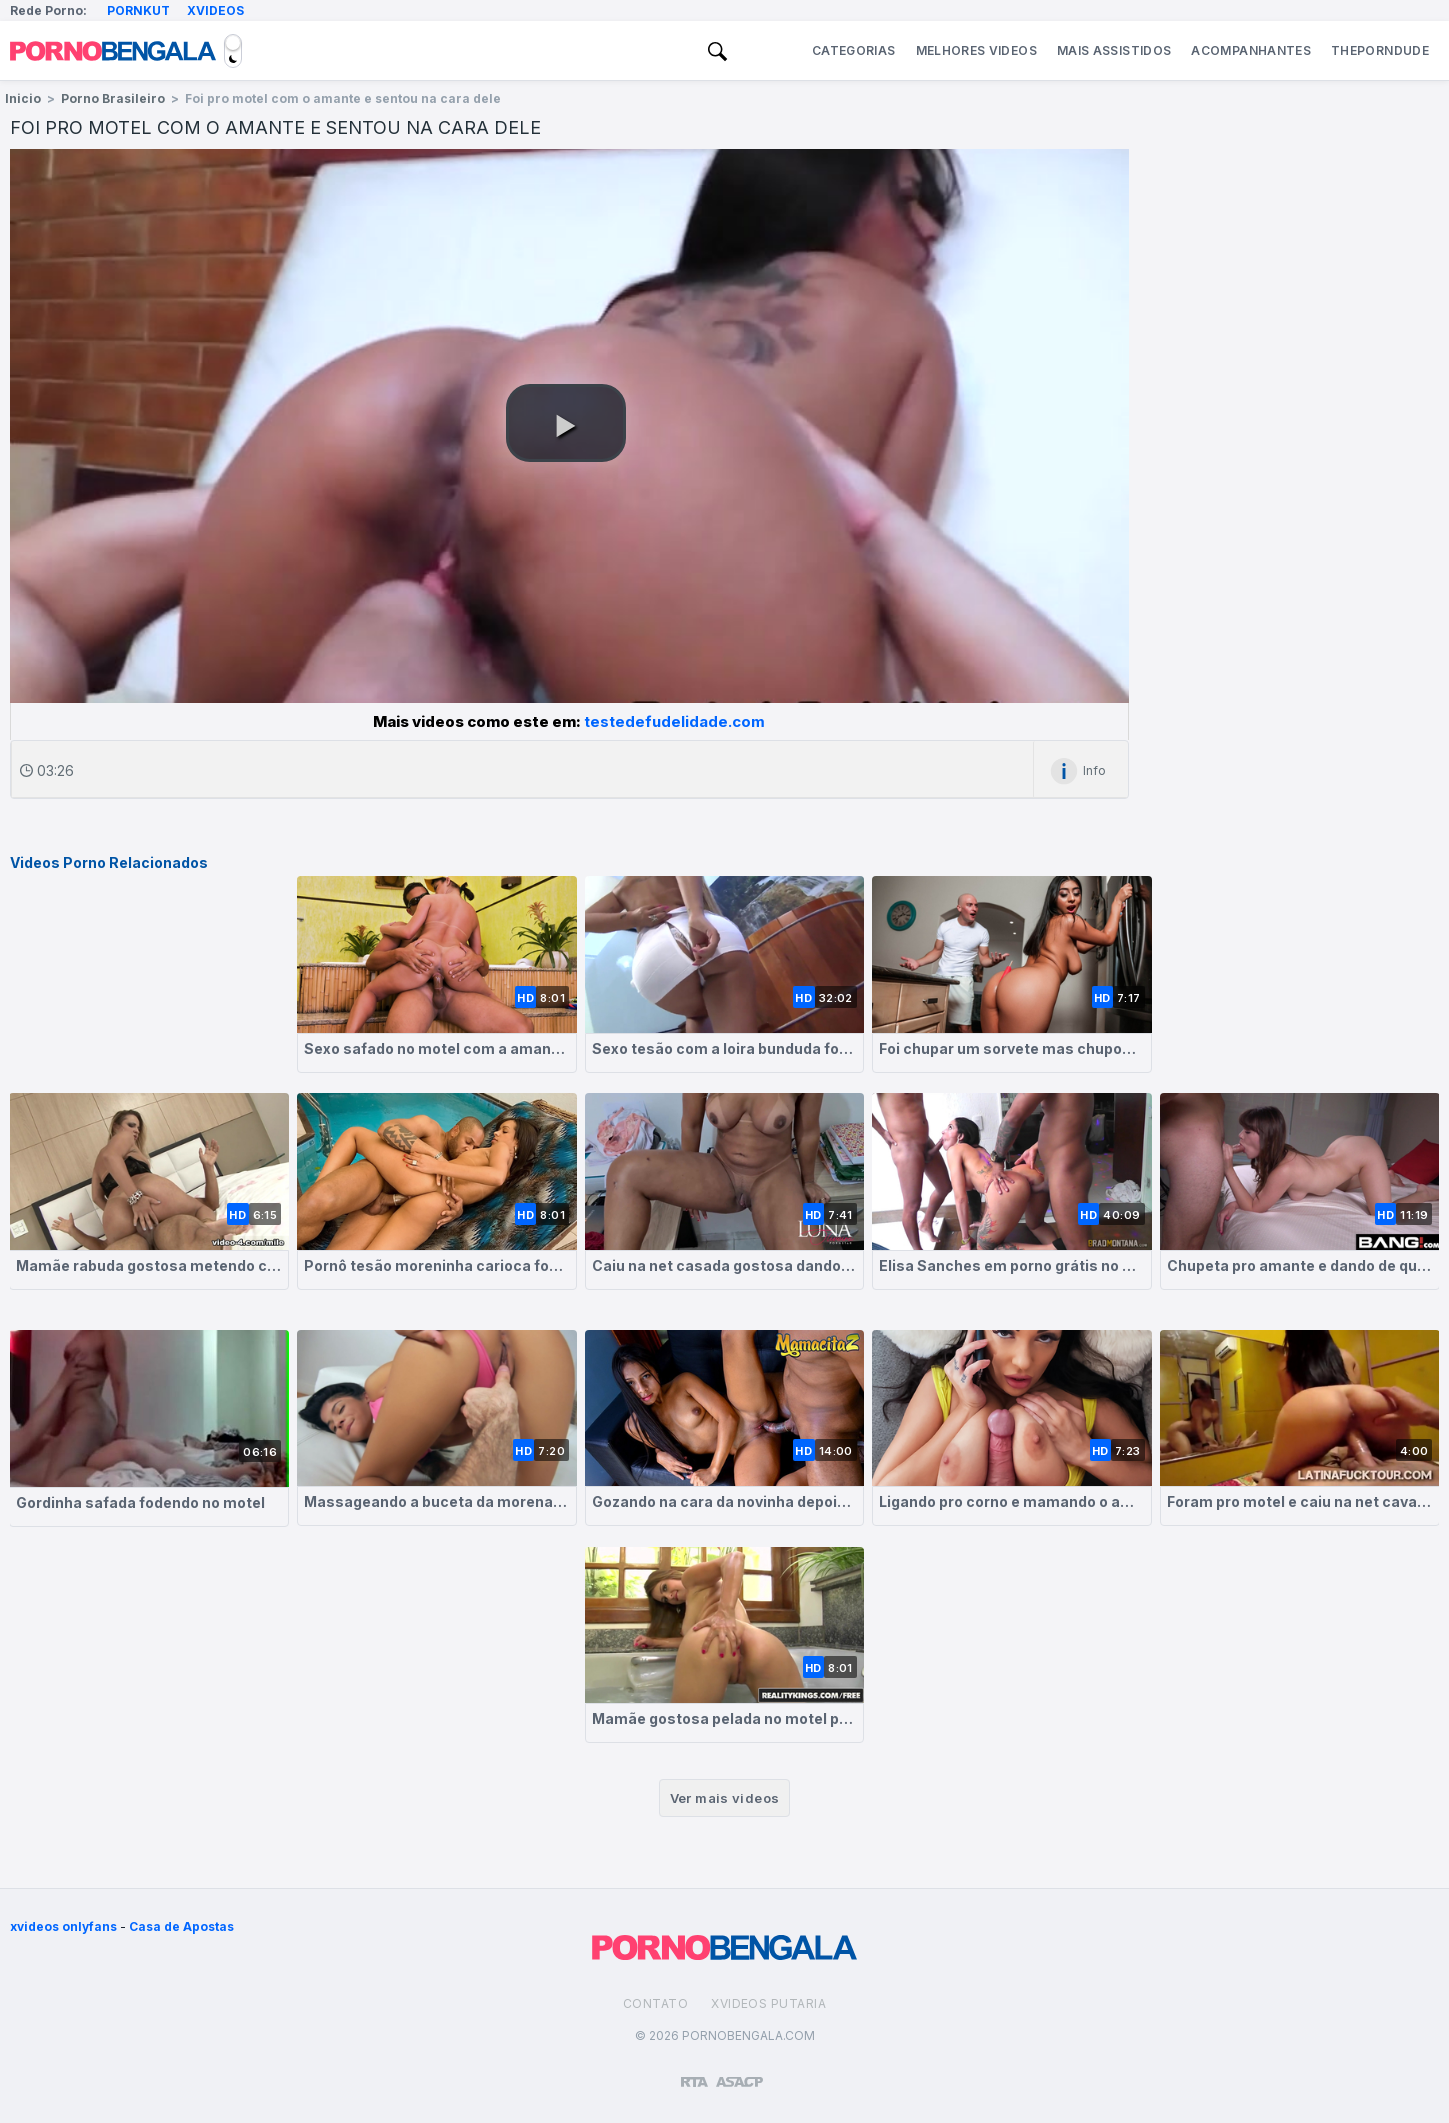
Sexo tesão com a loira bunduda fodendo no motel (725, 1048)
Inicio (23, 98)
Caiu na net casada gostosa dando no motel (725, 1265)
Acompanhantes (1251, 50)
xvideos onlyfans (63, 1926)
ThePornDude (1380, 50)
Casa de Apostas (181, 1926)
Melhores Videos (976, 50)
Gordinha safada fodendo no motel (140, 1502)
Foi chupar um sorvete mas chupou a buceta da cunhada (1012, 1048)
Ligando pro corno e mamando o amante (1012, 1501)
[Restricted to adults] (694, 2074)
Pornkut (138, 10)
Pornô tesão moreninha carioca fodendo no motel (437, 1265)
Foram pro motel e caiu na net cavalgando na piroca (1300, 1501)
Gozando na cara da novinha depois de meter (725, 1501)
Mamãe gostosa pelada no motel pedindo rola (725, 1718)
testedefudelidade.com (674, 721)
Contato (655, 2003)
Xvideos (215, 10)
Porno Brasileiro (113, 98)
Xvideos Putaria (768, 2003)
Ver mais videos (725, 1798)
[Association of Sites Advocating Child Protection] (739, 2073)
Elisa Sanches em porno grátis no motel (1012, 1265)
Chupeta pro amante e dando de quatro (1300, 1265)
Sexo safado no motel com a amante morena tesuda (437, 1048)
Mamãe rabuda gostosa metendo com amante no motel (149, 1265)
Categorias (854, 50)
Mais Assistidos (1114, 50)
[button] (566, 423)
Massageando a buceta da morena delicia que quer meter (437, 1501)
